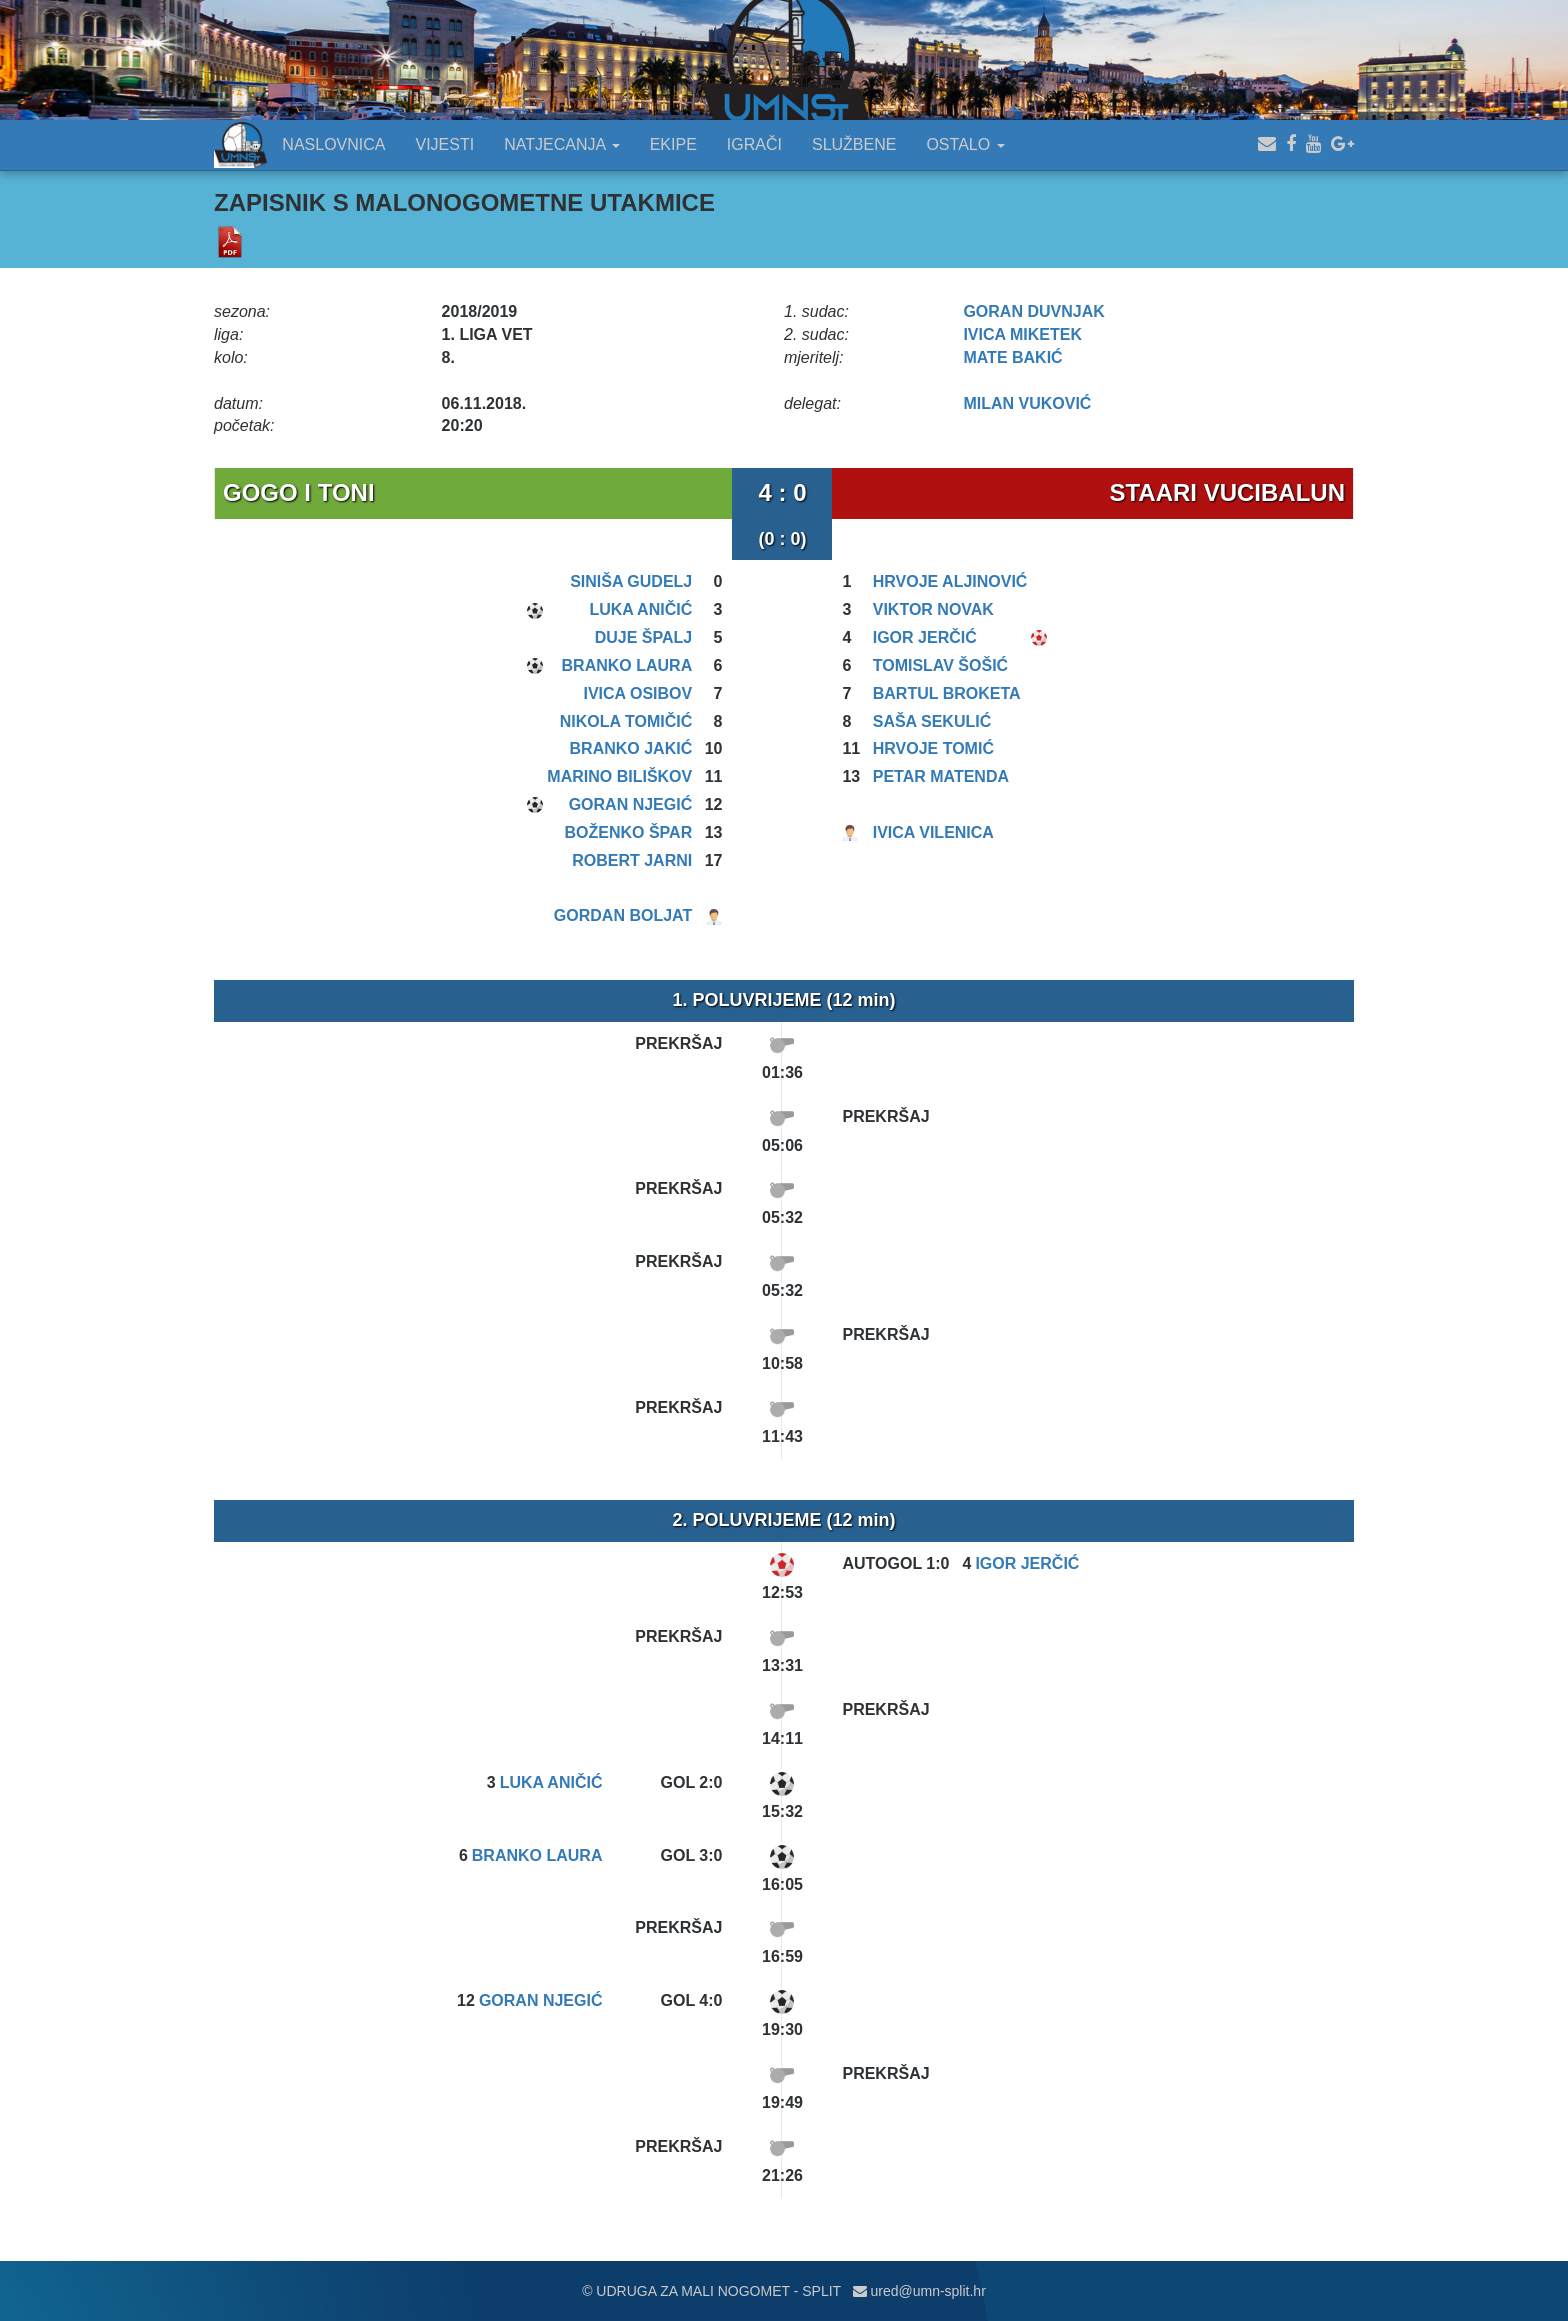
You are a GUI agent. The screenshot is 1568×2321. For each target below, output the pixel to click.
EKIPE (673, 144)
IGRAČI (754, 144)
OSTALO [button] (965, 144)
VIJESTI (445, 144)
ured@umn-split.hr (919, 2291)
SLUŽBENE (854, 144)
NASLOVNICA (333, 144)
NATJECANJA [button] (562, 144)
